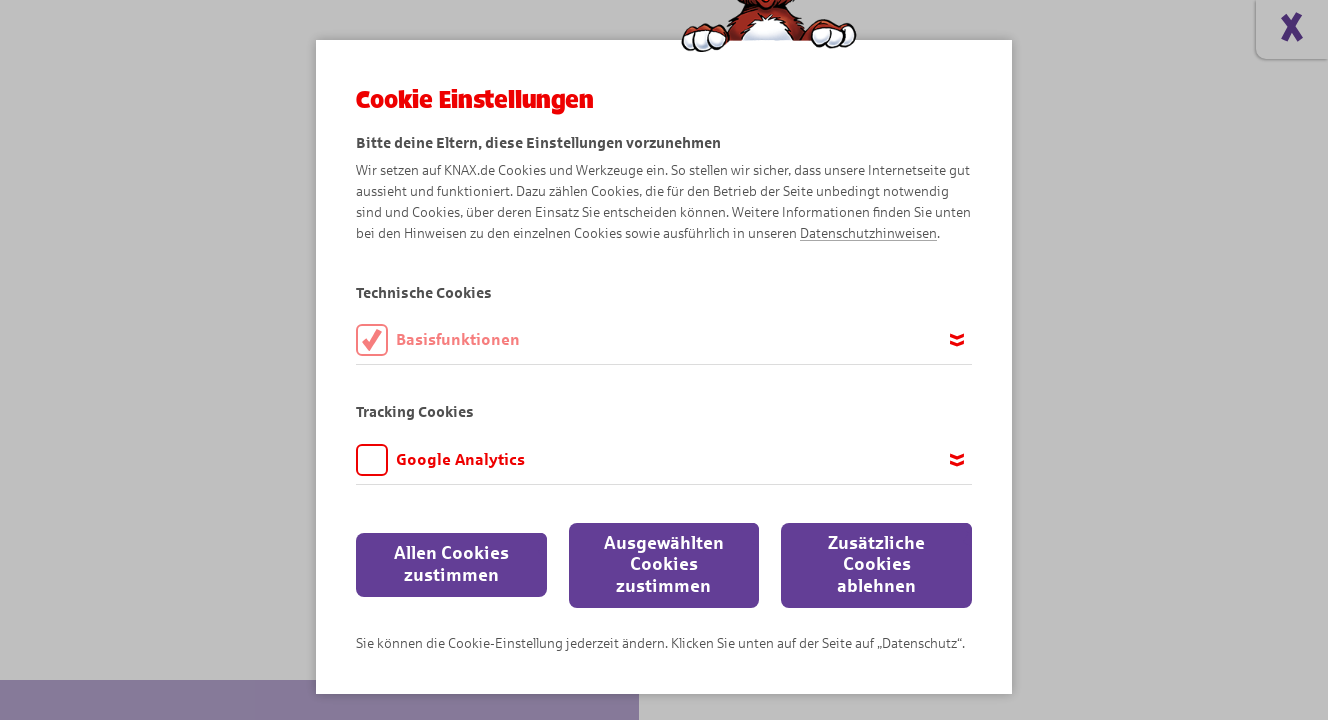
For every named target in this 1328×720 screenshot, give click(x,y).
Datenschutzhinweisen (868, 233)
